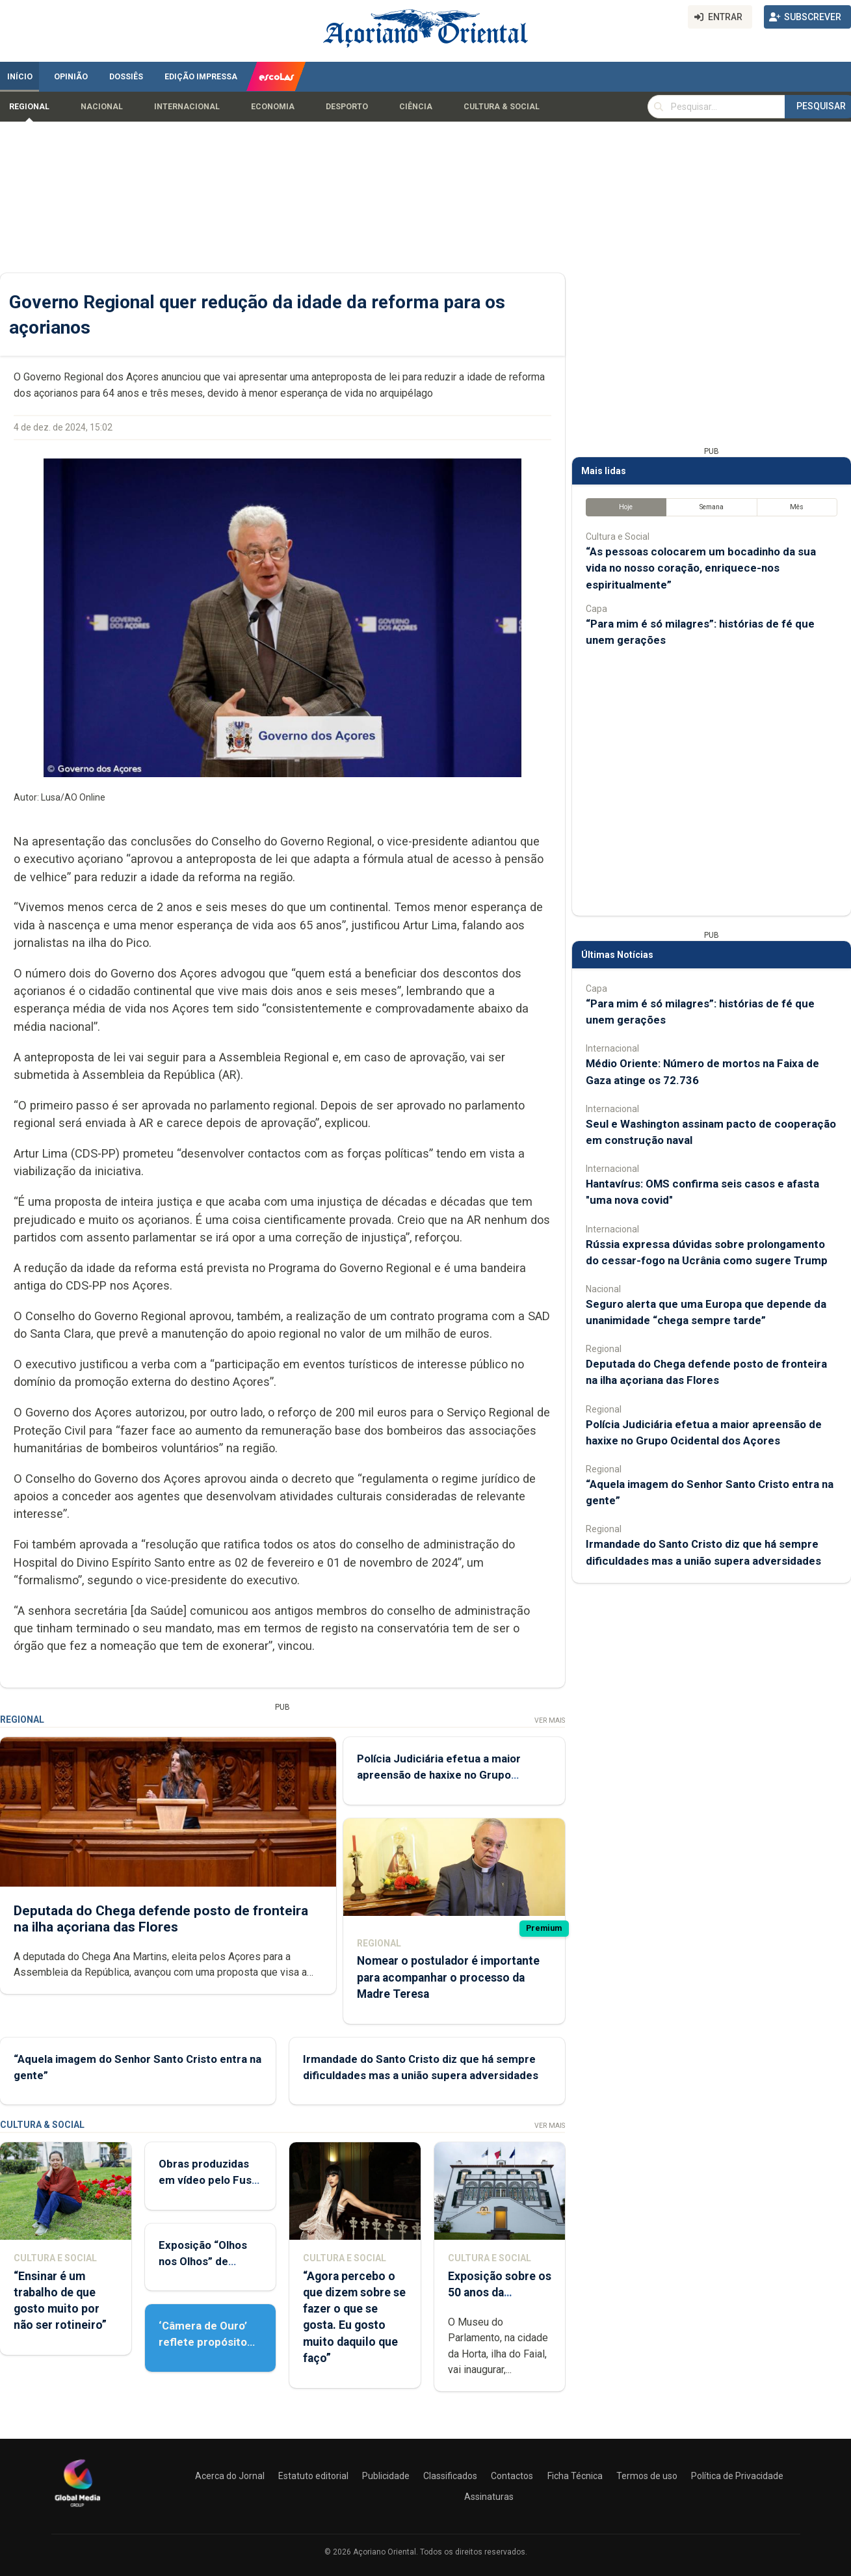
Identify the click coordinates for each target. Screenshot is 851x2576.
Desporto (347, 106)
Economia (273, 106)
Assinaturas (489, 2496)
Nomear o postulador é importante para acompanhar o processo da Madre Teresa (448, 1977)
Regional (29, 106)
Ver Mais (549, 1720)
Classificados (450, 2476)
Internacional (187, 106)
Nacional (102, 106)
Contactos (512, 2476)
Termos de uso (646, 2476)
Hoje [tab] (626, 507)
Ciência (415, 106)
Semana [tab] (712, 507)
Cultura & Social (502, 106)
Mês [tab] (797, 507)
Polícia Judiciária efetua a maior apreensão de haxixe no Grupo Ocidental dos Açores (439, 1775)
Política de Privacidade (737, 2476)
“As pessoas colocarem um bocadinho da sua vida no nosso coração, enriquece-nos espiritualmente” (701, 568)
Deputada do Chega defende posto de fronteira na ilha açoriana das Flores (161, 1919)
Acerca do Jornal (230, 2476)
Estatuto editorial (313, 2476)
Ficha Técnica (575, 2476)
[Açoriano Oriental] (77, 2508)
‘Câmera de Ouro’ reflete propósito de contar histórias (207, 2342)
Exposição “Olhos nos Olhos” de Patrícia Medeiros (204, 2261)
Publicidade (386, 2476)
